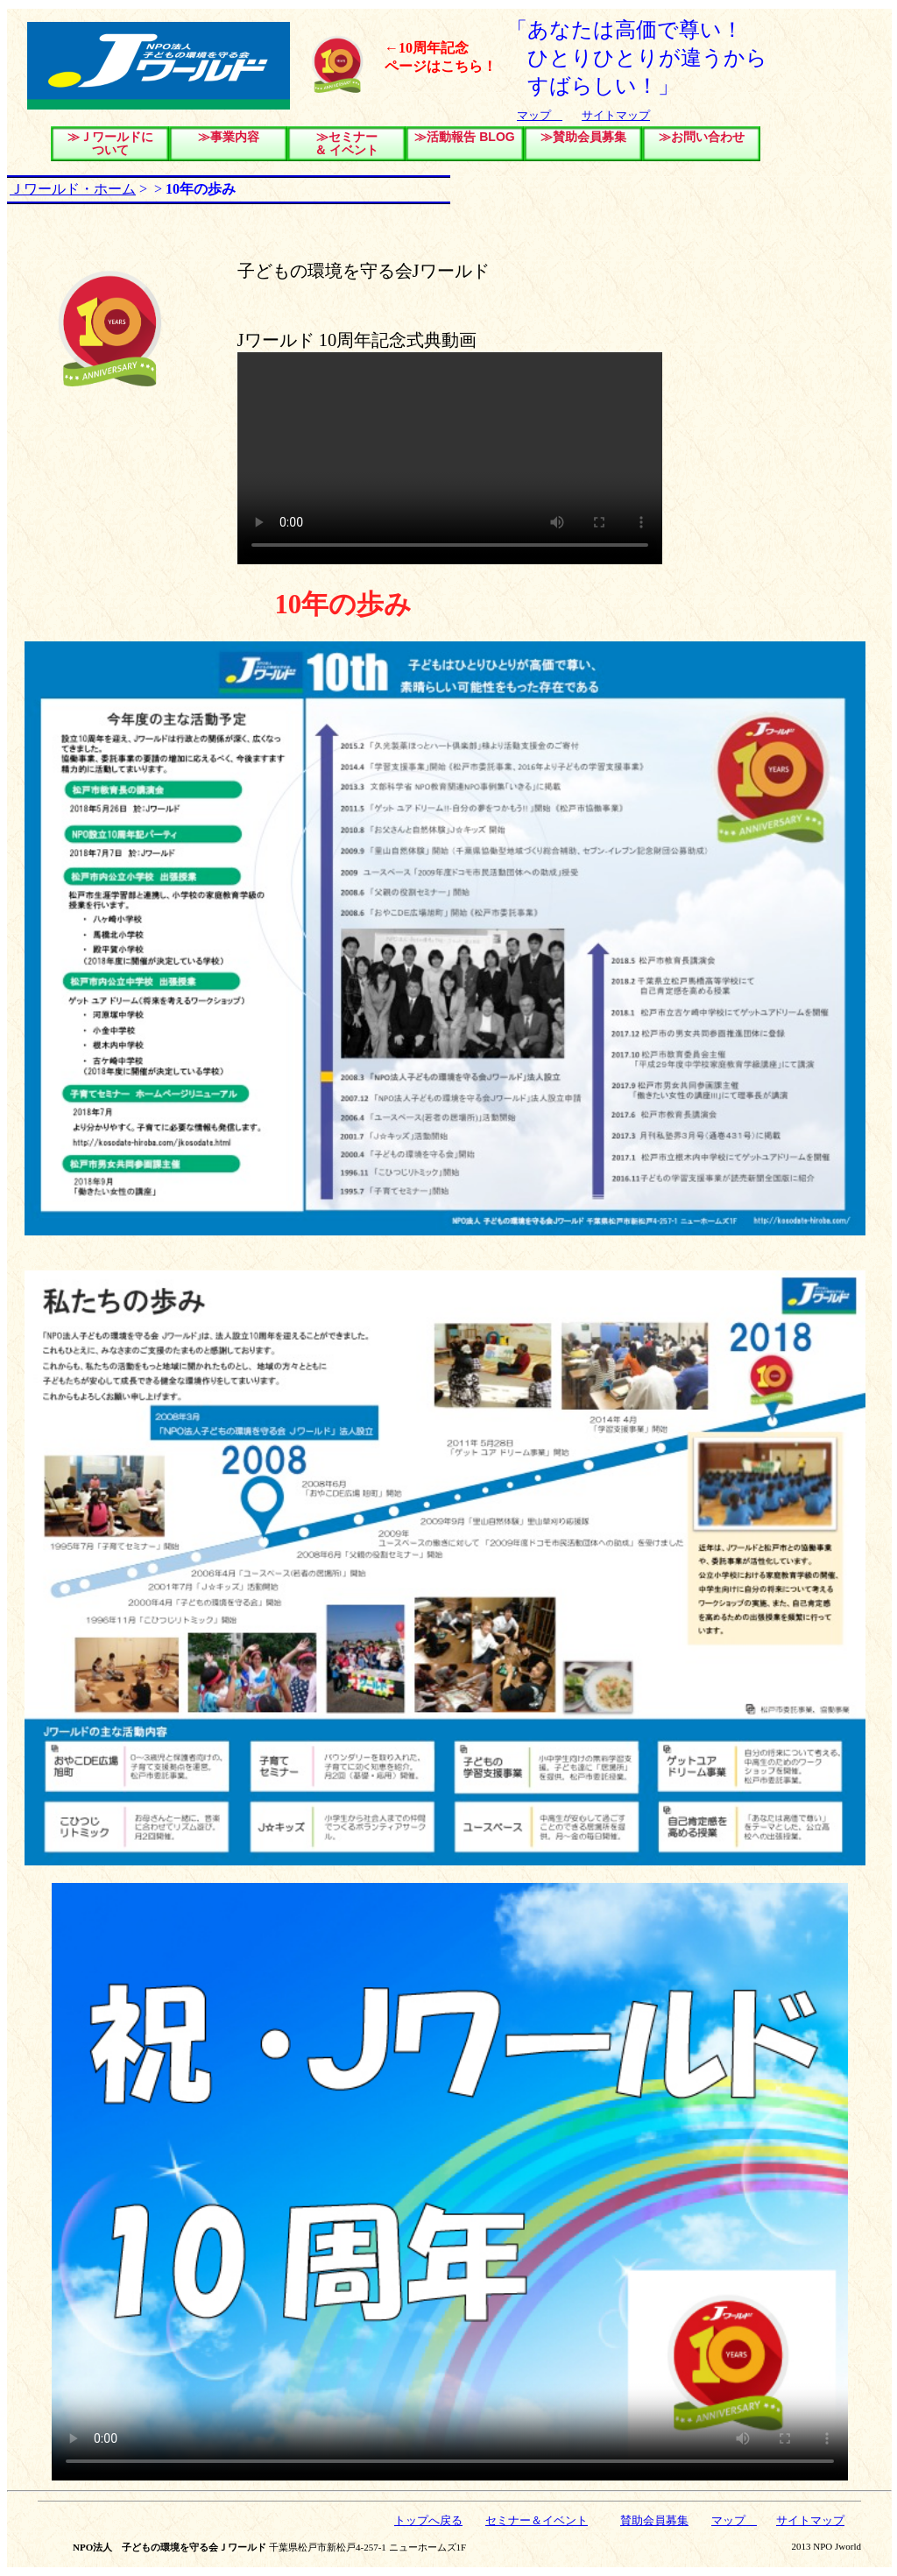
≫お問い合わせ (702, 137)
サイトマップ (616, 115)
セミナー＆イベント (536, 2520)
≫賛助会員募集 (583, 137)
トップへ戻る (428, 2520)
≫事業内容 (228, 137)
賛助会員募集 (654, 2520)
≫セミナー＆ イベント (346, 143)
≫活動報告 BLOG (464, 137)
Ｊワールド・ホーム (73, 188)
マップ (539, 115)
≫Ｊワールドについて (110, 143)
